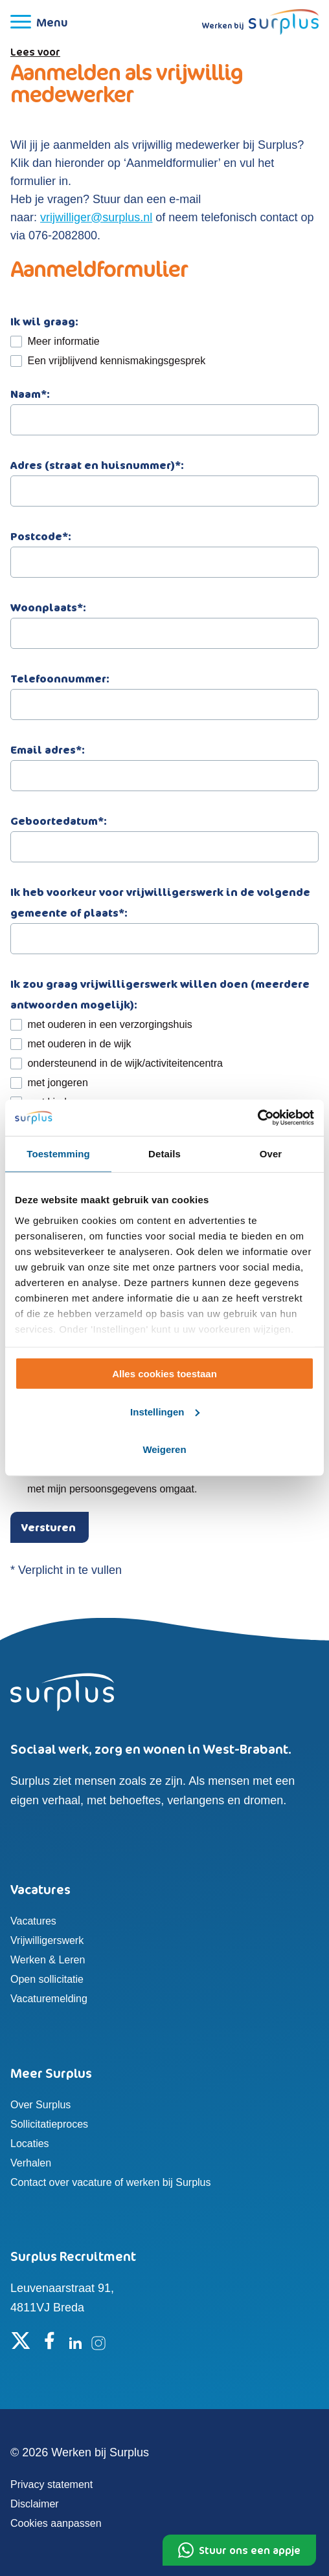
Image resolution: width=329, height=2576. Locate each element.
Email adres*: (164, 762)
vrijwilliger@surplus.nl (96, 217)
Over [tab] (271, 1153)
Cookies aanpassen (56, 2523)
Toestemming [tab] (58, 1153)
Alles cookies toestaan (164, 1373)
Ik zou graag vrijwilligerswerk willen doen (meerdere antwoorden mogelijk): (160, 994)
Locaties (29, 2143)
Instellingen (164, 1411)
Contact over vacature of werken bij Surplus (110, 2182)
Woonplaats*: (164, 620)
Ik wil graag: (44, 321)
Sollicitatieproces (49, 2124)
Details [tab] (164, 1153)
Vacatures (33, 1921)
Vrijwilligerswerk (47, 1940)
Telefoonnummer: (164, 691)
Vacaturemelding (48, 1998)
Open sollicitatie (47, 1979)
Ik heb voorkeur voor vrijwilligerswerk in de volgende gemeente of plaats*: (164, 915)
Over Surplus (40, 2104)
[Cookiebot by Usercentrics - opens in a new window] (257, 1117)
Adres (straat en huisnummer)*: (164, 477)
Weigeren (164, 1449)
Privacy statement (51, 2484)
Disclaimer (34, 2503)
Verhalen (30, 2162)
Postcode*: (164, 549)
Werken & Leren (47, 1959)
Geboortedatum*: (164, 833)
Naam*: (164, 406)
